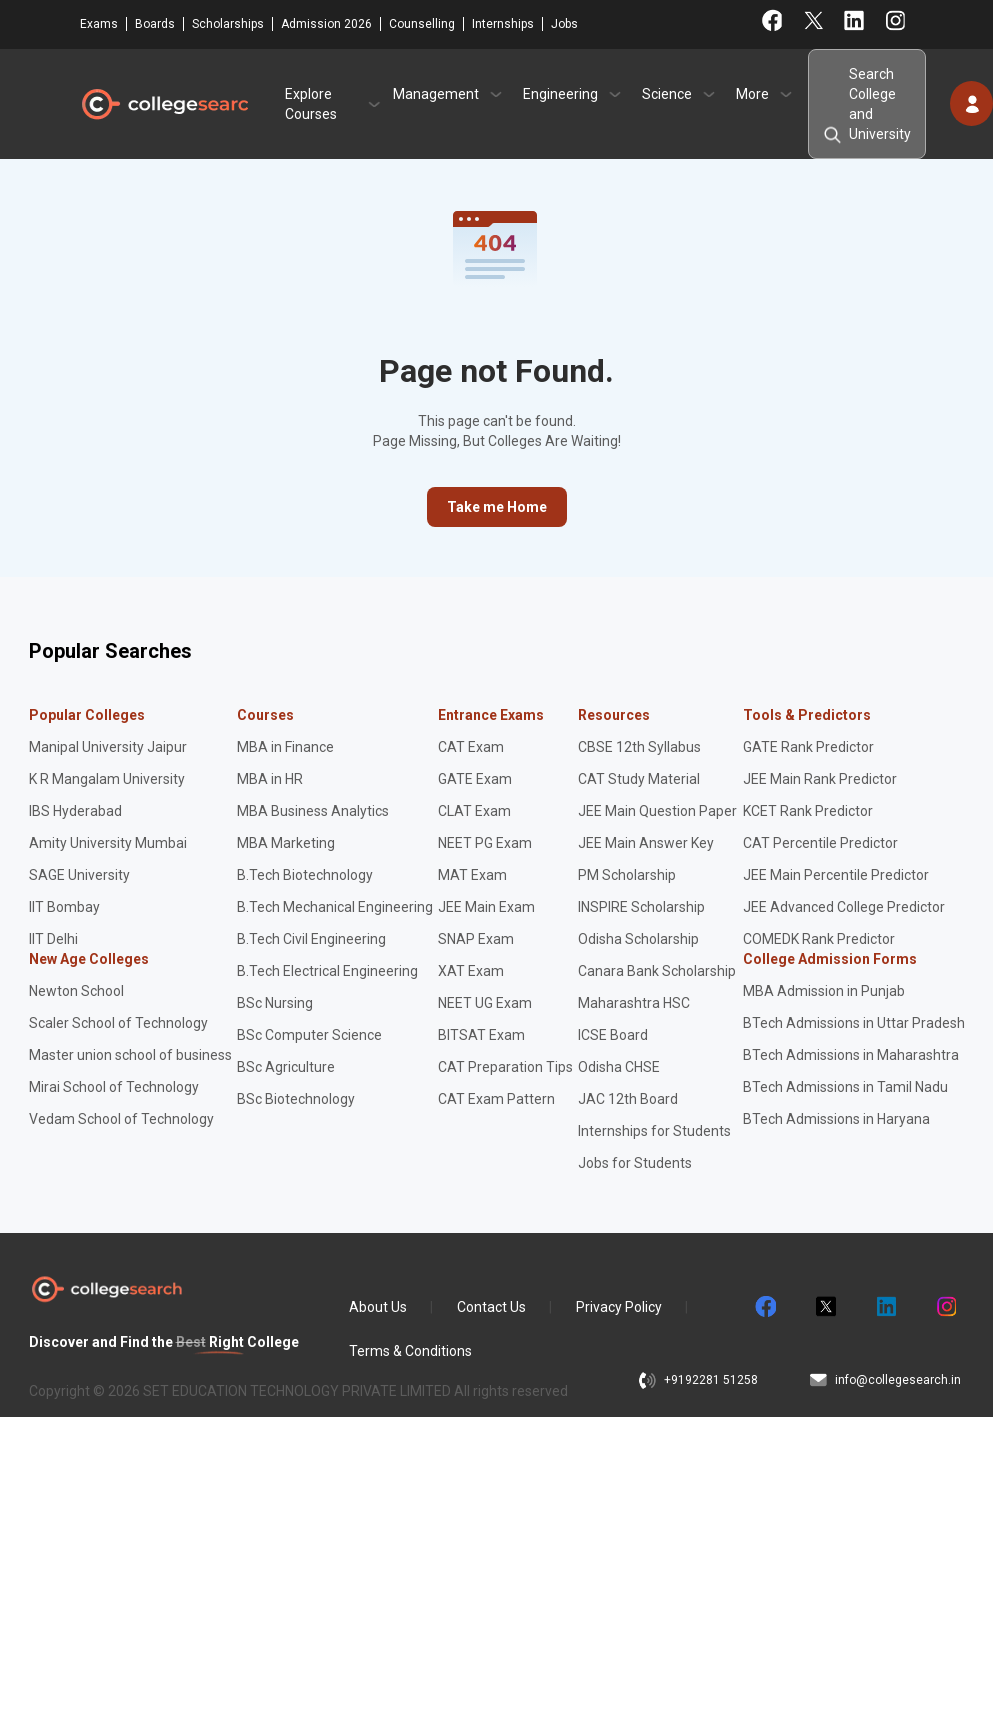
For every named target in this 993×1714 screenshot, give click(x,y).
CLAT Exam (474, 811)
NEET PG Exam (485, 843)
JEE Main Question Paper (657, 811)
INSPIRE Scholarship (641, 907)
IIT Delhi (53, 939)
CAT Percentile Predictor (820, 843)
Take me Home (497, 507)
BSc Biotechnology (296, 1099)
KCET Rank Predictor (808, 811)
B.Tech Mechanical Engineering (335, 907)
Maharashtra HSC (634, 1003)
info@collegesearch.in (898, 1380)
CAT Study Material (639, 779)
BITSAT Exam (481, 1035)
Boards (155, 24)
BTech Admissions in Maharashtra (851, 1055)
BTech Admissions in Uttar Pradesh (854, 1023)
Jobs (564, 24)
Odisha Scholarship (638, 939)
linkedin (885, 1307)
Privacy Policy (619, 1307)
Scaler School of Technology (118, 1023)
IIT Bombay (64, 907)
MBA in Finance (285, 747)
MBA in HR (270, 779)
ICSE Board (613, 1035)
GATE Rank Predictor (808, 747)
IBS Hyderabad (75, 811)
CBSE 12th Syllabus (639, 747)
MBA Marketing (286, 843)
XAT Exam (471, 971)
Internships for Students (654, 1131)
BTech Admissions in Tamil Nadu (845, 1087)
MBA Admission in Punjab (824, 991)
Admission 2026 (326, 24)
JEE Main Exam (486, 907)
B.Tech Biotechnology (305, 875)
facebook (765, 1307)
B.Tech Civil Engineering (311, 939)
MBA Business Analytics (313, 811)
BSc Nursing (275, 1003)
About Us (378, 1307)
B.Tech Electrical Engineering (327, 971)
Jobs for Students (635, 1163)
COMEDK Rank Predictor (819, 939)
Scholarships (228, 24)
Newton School (76, 991)
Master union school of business (130, 1055)
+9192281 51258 (711, 1380)
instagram (945, 1307)
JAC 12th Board (628, 1099)
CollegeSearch (164, 104)
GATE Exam (475, 779)
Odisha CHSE (619, 1067)
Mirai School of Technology (114, 1087)
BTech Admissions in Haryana (836, 1119)
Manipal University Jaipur (108, 747)
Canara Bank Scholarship (657, 971)
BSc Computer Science (309, 1035)
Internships (503, 24)
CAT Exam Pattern (496, 1099)
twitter (825, 1307)
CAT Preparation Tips (505, 1067)
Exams (99, 24)
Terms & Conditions (410, 1351)
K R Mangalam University (107, 779)
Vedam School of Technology (121, 1119)
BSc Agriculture (286, 1067)
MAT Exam (472, 875)
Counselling (422, 24)
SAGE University (79, 875)
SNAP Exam (476, 939)
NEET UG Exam (485, 1003)
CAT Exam (471, 747)
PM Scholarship (627, 875)
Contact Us (491, 1307)
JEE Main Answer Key (646, 843)
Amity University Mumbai (108, 843)
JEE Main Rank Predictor (820, 779)
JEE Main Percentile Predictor (836, 875)
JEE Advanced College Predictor (844, 907)
